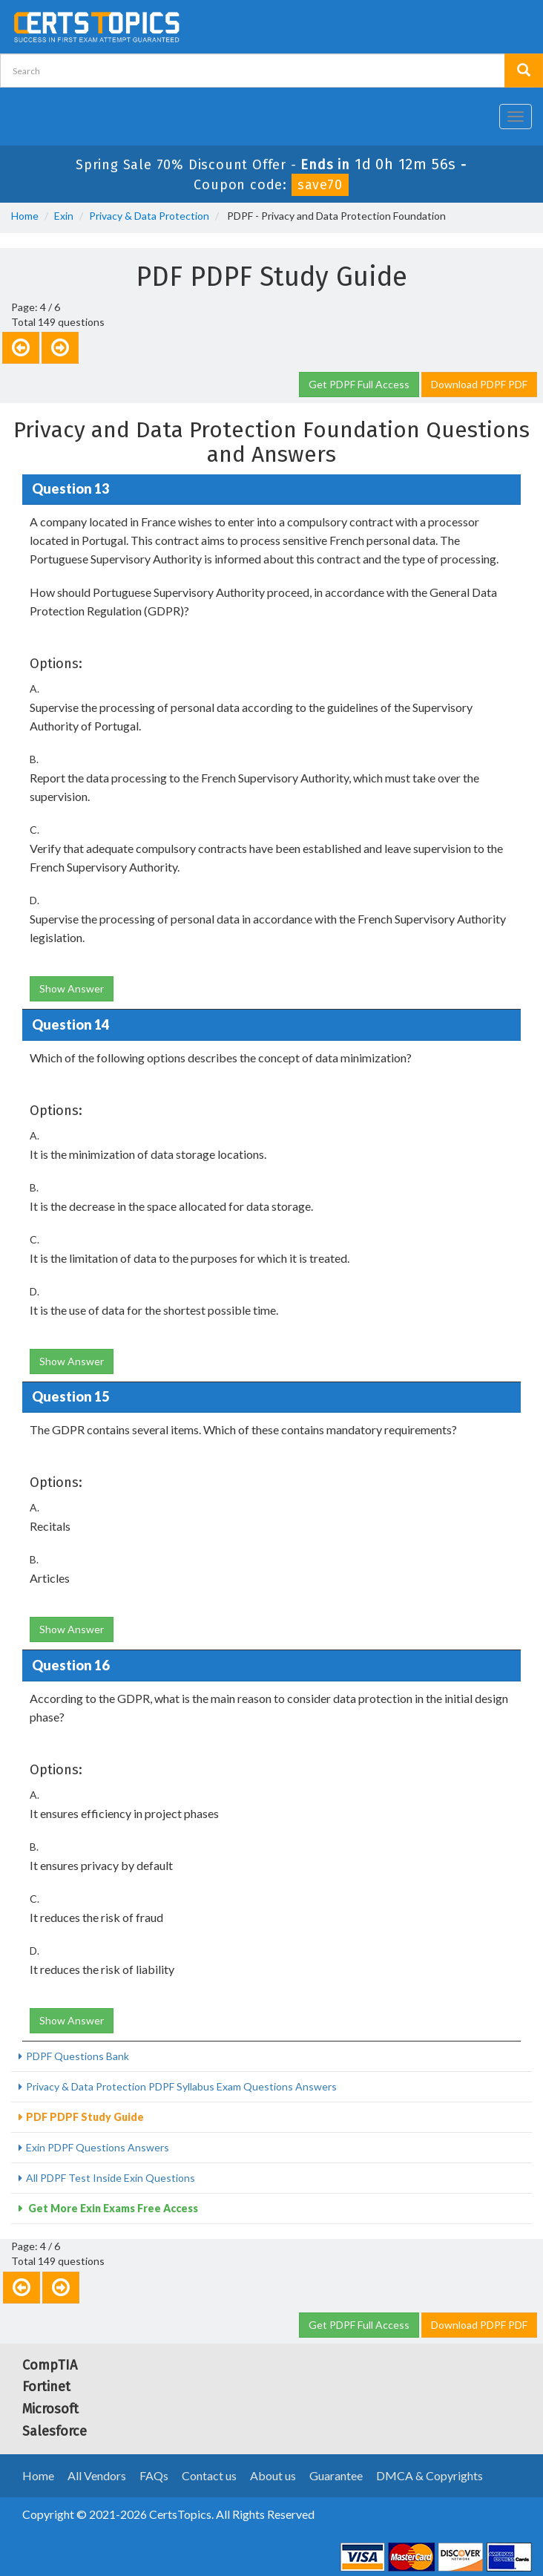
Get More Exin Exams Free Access (112, 2208)
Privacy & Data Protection (149, 215)
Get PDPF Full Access (359, 384)
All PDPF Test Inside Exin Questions (110, 2177)
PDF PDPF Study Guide (85, 2117)
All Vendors (97, 2475)
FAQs (153, 2475)
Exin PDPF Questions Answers (97, 2147)
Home (25, 215)
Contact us (209, 2475)
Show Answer (71, 988)
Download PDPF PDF (479, 384)
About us (273, 2475)
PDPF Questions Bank (77, 2056)
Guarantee (336, 2475)
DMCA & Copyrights (429, 2475)
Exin (63, 215)
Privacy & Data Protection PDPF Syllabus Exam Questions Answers (181, 2086)
